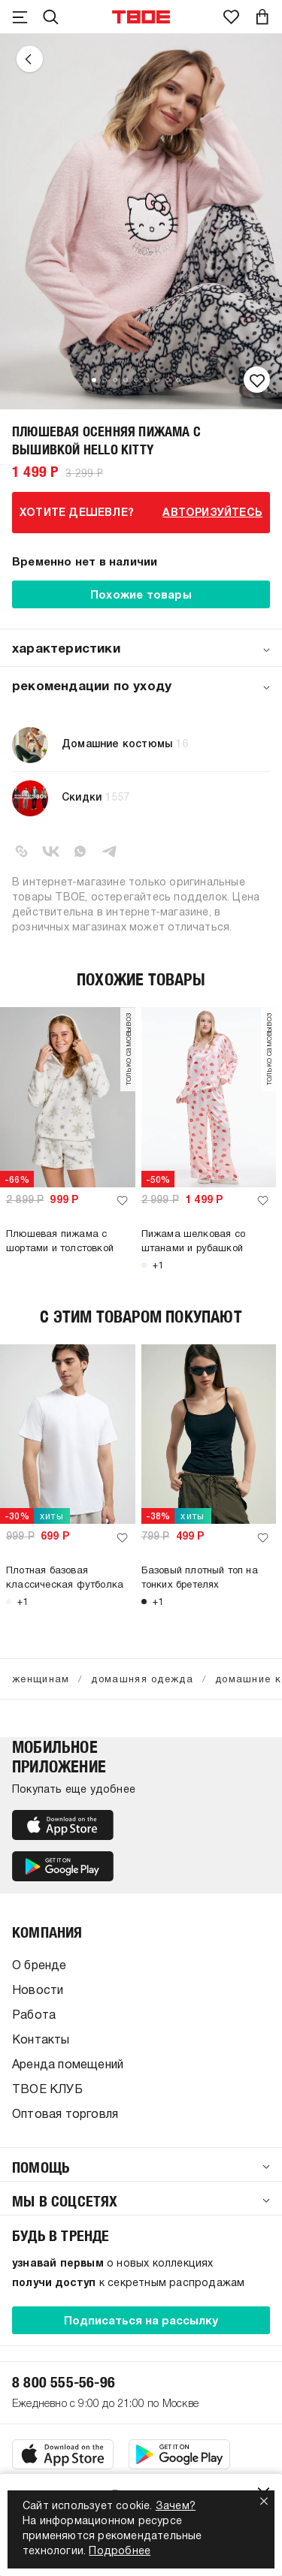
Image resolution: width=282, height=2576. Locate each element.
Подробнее (119, 2551)
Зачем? (176, 2506)
